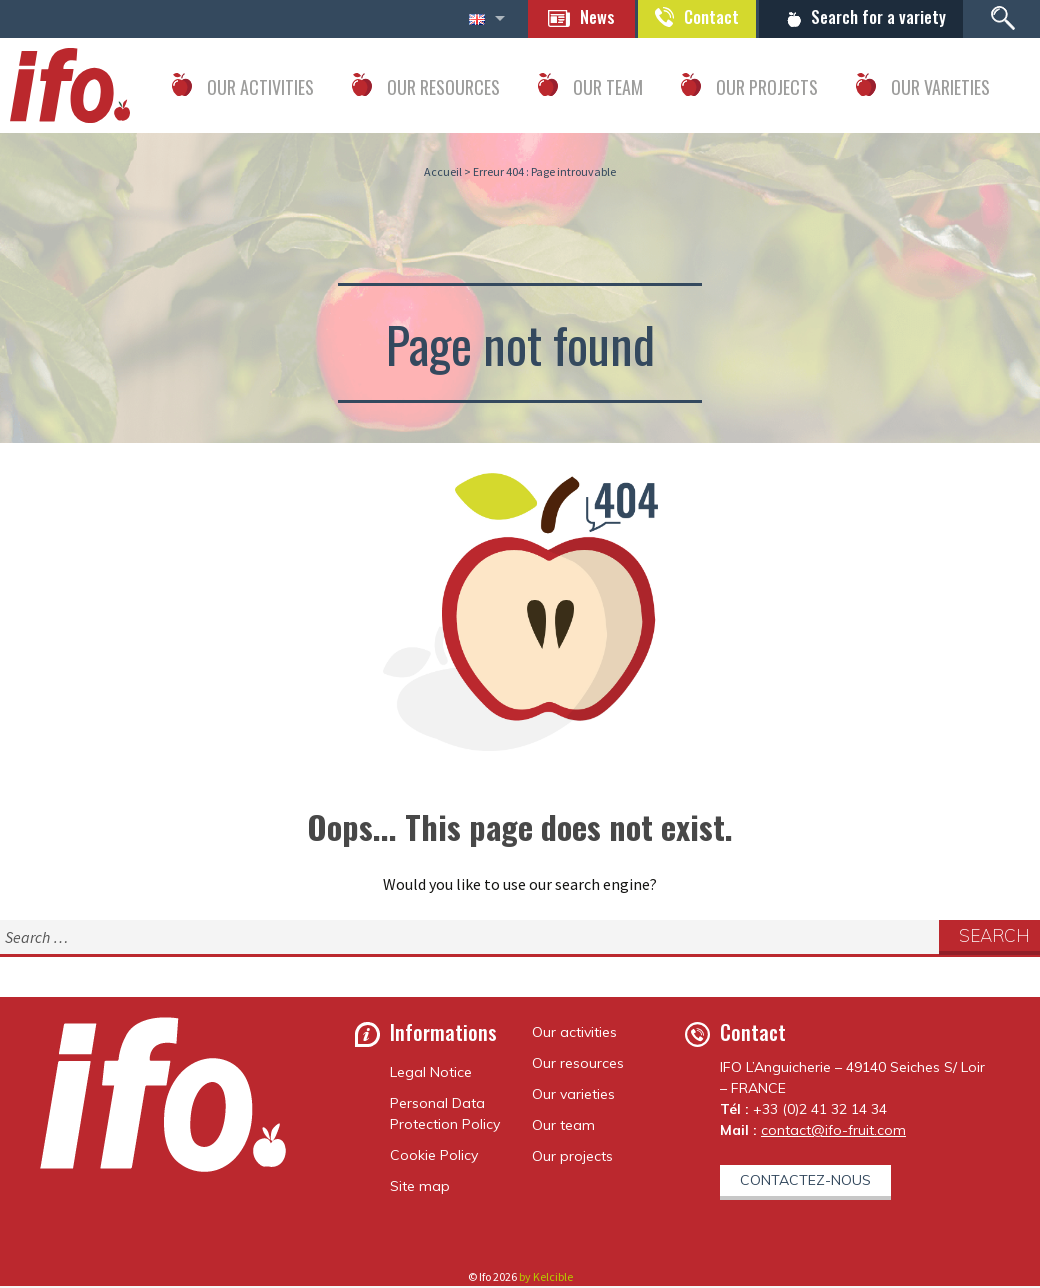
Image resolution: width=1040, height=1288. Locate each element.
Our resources (578, 1065)
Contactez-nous (805, 1182)
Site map (420, 1188)
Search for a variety (872, 18)
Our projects (572, 1158)
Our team (563, 1127)
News (573, 18)
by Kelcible (546, 1278)
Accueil (443, 173)
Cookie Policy (434, 1157)
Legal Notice (431, 1074)
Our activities (574, 1034)
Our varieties (573, 1096)
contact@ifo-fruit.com (833, 1132)
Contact (695, 18)
